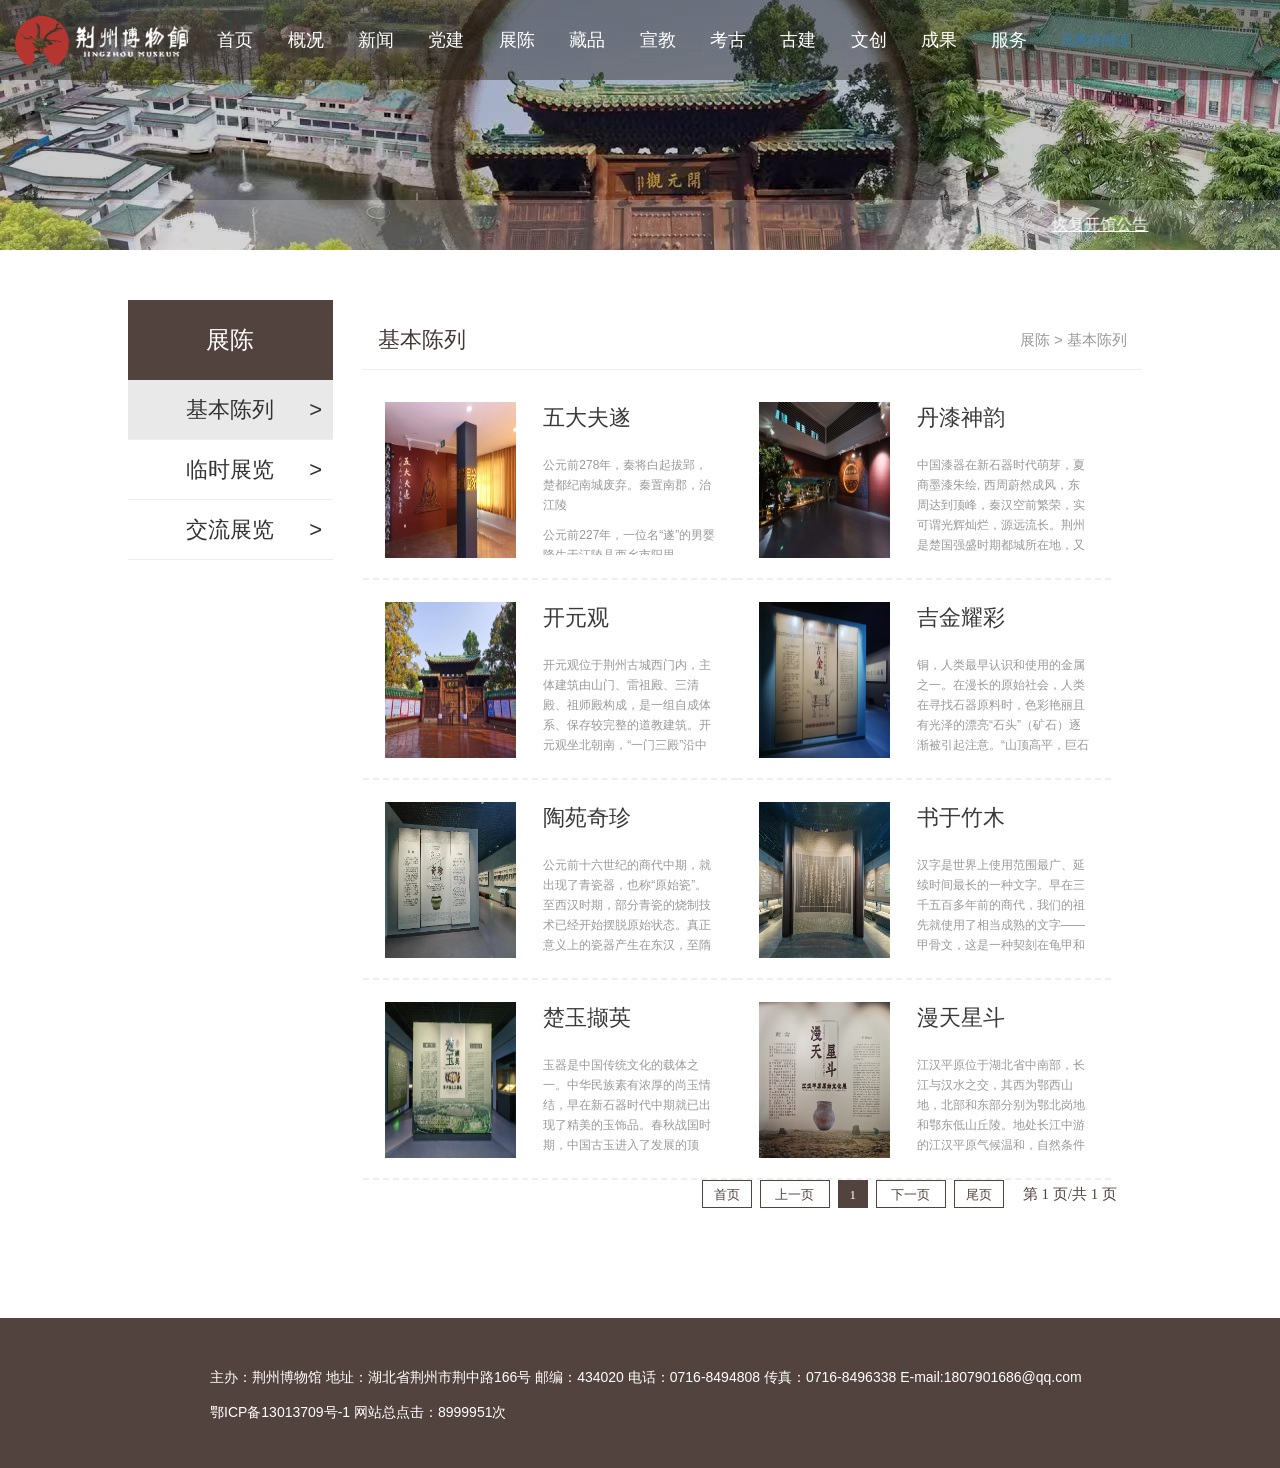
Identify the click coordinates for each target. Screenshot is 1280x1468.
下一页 (910, 1194)
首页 (235, 40)
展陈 (517, 40)
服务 (1009, 40)
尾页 (979, 1194)
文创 (869, 40)
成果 (939, 40)
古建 (798, 40)
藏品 (587, 40)
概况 (306, 40)
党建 (446, 40)
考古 (728, 40)
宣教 (658, 40)
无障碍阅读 (1095, 40)
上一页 (794, 1194)
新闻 (376, 40)
